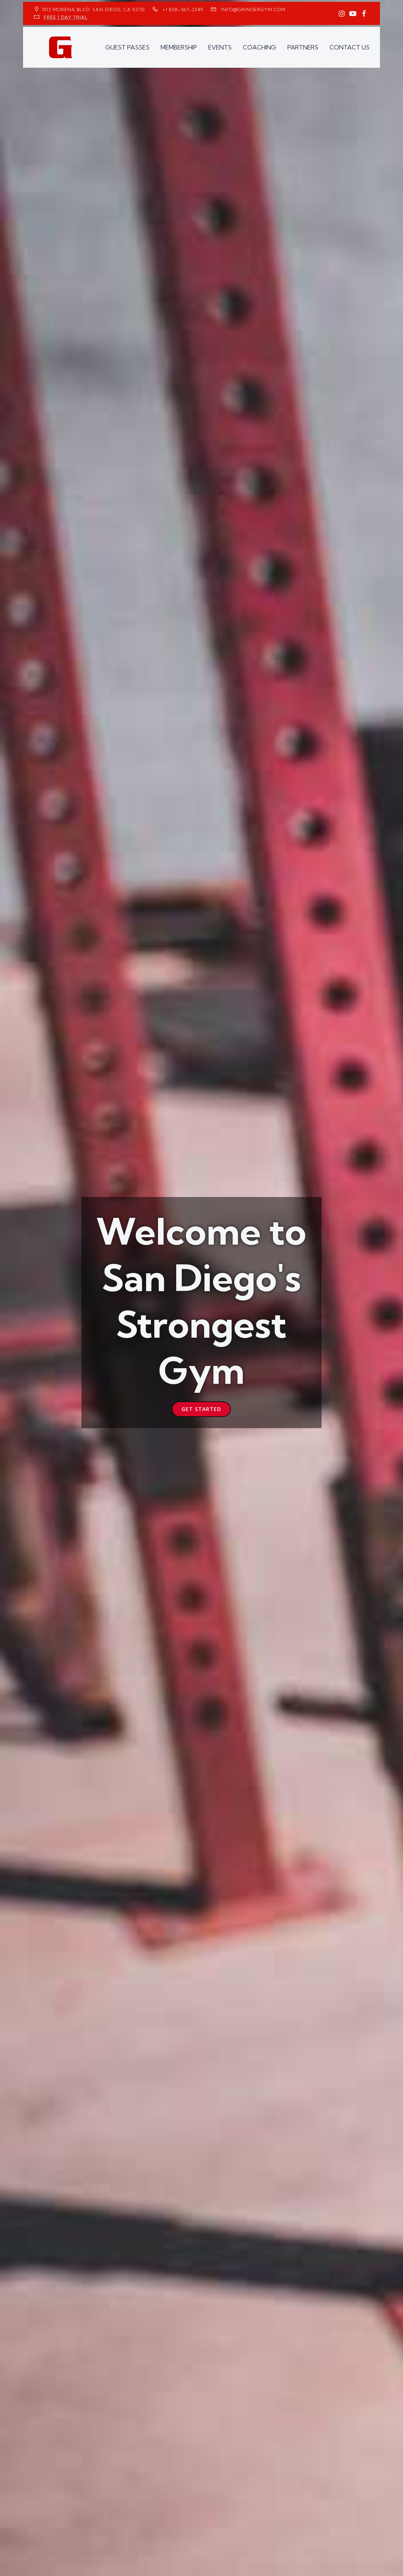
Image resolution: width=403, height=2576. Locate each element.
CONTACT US (349, 47)
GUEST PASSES (127, 47)
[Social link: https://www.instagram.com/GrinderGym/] (341, 13)
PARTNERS (302, 47)
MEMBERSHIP (179, 47)
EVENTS (220, 47)
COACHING (259, 47)
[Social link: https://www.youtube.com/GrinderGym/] (352, 13)
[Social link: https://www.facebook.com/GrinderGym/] (364, 13)
